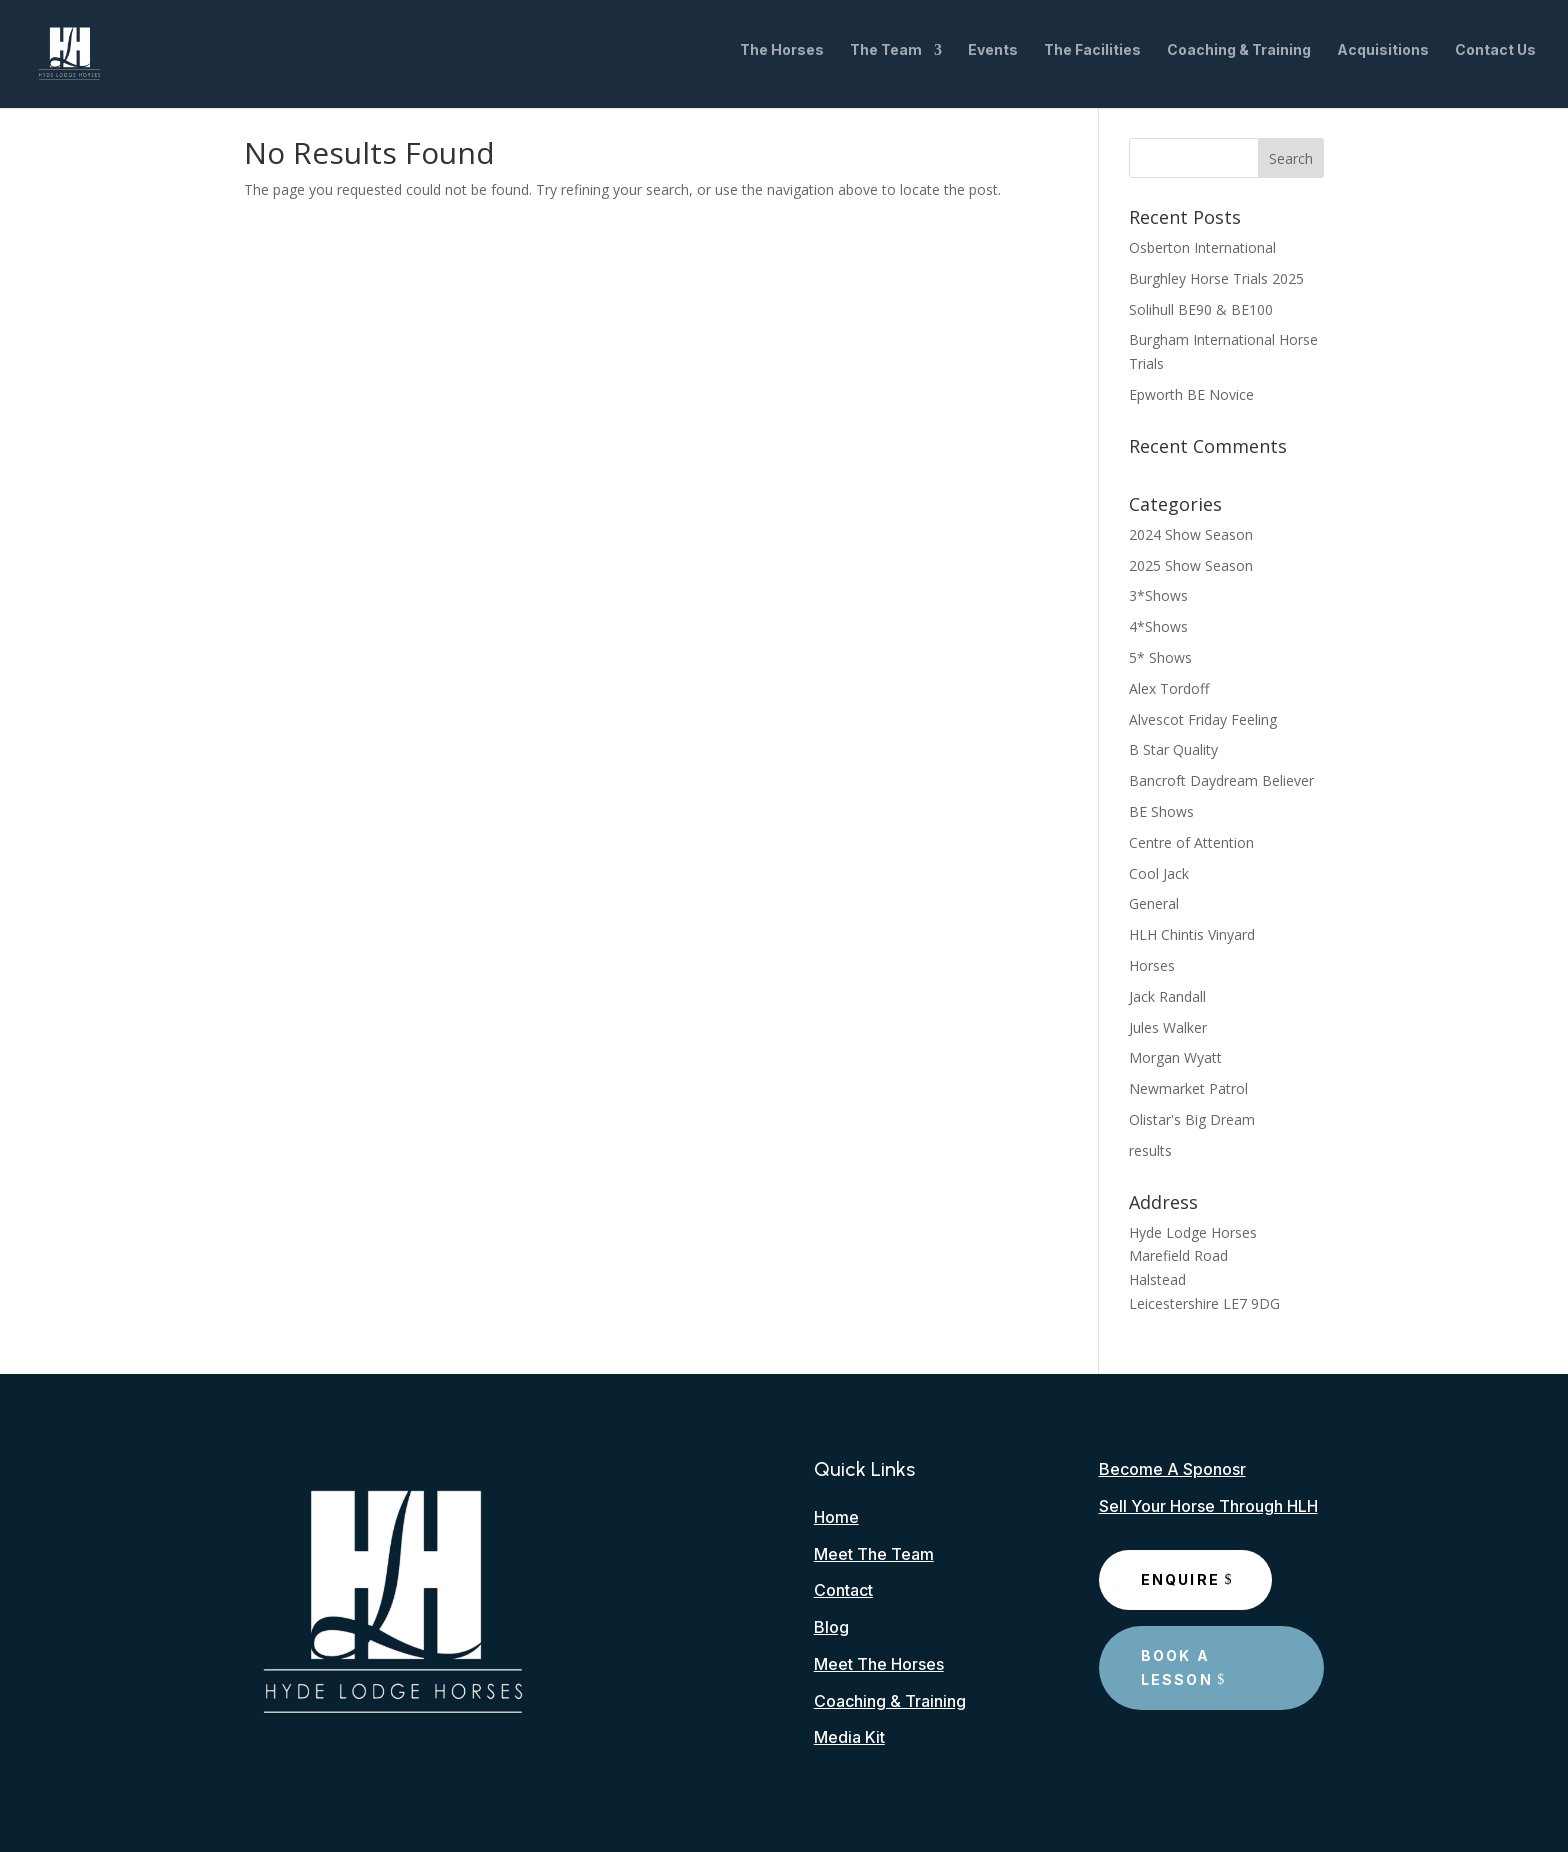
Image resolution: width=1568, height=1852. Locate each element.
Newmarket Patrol (1188, 1088)
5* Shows (1160, 657)
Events (993, 58)
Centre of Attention (1191, 842)
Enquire (1181, 1579)
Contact (843, 1590)
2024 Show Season (1191, 534)
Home (836, 1517)
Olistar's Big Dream (1192, 1119)
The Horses (782, 58)
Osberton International (1202, 247)
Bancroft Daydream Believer (1221, 780)
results (1150, 1150)
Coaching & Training (1239, 58)
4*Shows (1158, 626)
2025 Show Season (1191, 565)
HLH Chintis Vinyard (1192, 934)
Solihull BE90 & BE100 (1201, 309)
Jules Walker (1168, 1027)
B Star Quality (1173, 749)
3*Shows (1158, 595)
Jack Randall (1167, 996)
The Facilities (1092, 58)
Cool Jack (1159, 873)
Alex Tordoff (1169, 688)
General (1154, 903)
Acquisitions (1383, 58)
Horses (1152, 965)
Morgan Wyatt (1175, 1057)
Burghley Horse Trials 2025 (1216, 278)
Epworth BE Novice (1191, 394)
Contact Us (1495, 58)
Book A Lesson (1177, 1667)
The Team (886, 58)
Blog (831, 1627)
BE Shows (1161, 811)
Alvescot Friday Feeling (1203, 719)
